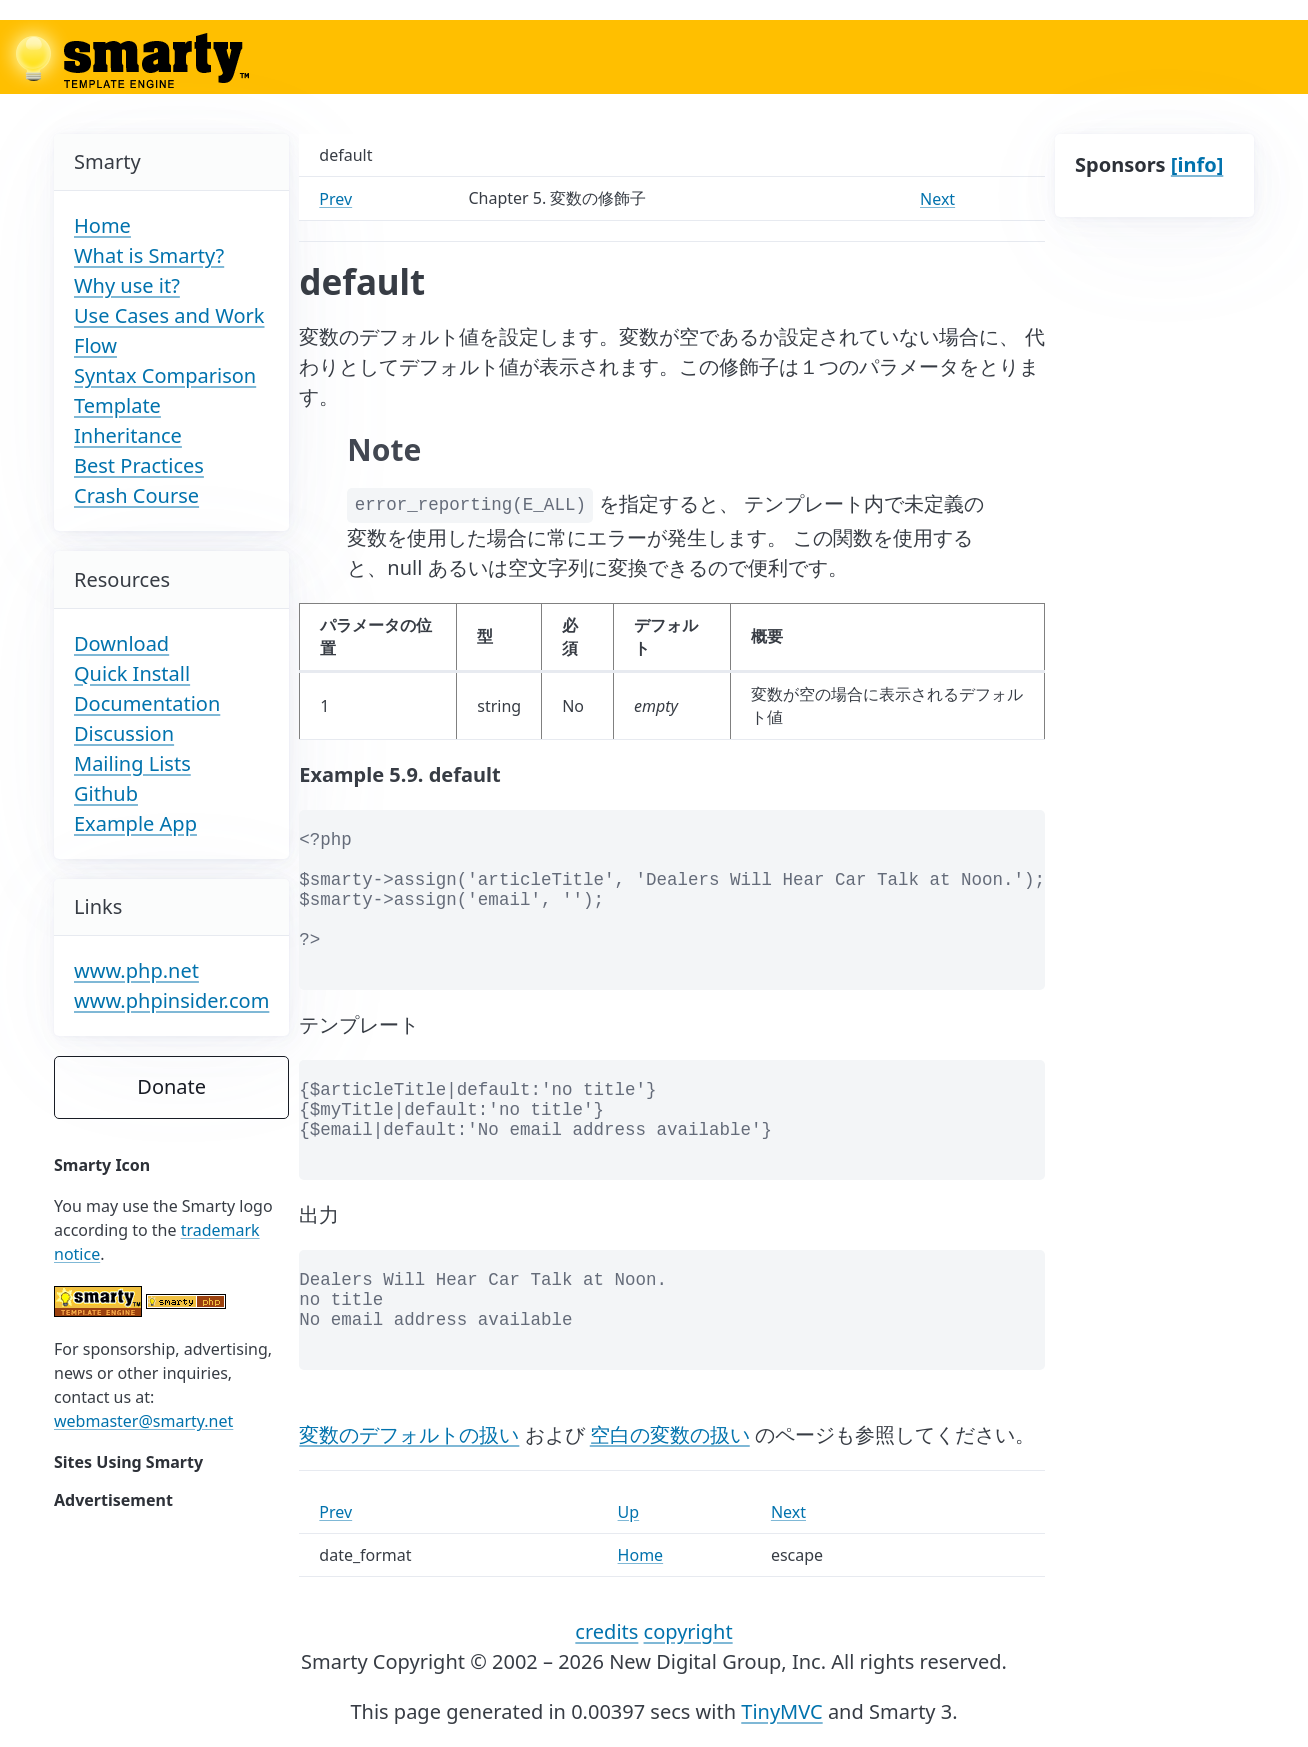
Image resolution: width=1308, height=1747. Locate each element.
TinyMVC (781, 1711)
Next (937, 199)
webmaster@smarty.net (143, 1421)
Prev (335, 199)
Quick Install (132, 673)
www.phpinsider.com (171, 1000)
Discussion (124, 733)
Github (106, 793)
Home (102, 225)
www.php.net (136, 970)
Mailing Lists (132, 763)
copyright (688, 1631)
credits (606, 1631)
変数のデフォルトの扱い (409, 1434)
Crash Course (136, 495)
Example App (135, 823)
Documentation (147, 703)
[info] (1197, 164)
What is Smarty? (149, 255)
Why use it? (127, 285)
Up (629, 1512)
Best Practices (139, 465)
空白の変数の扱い (670, 1434)
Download (121, 643)
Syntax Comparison (165, 375)
